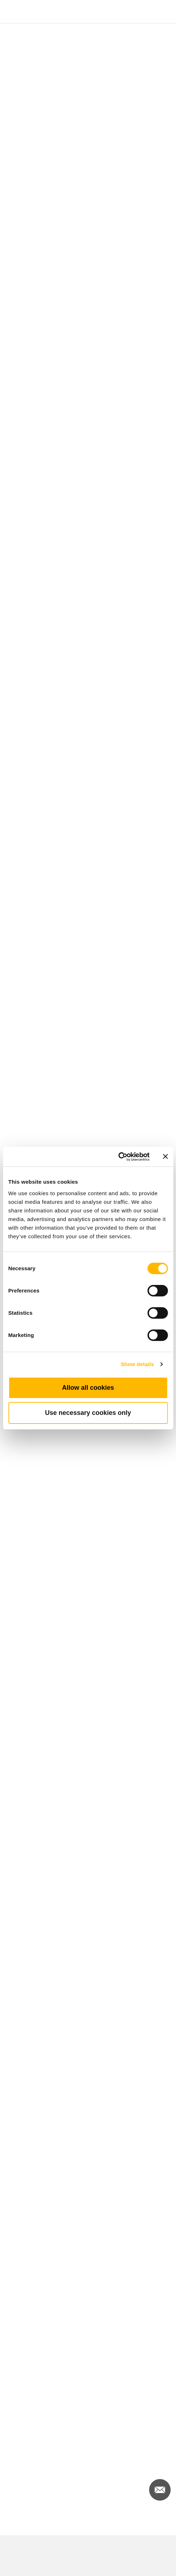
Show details (137, 1364)
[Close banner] (165, 1156)
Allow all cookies (88, 1387)
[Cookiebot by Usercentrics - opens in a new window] (118, 1156)
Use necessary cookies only (88, 1412)
